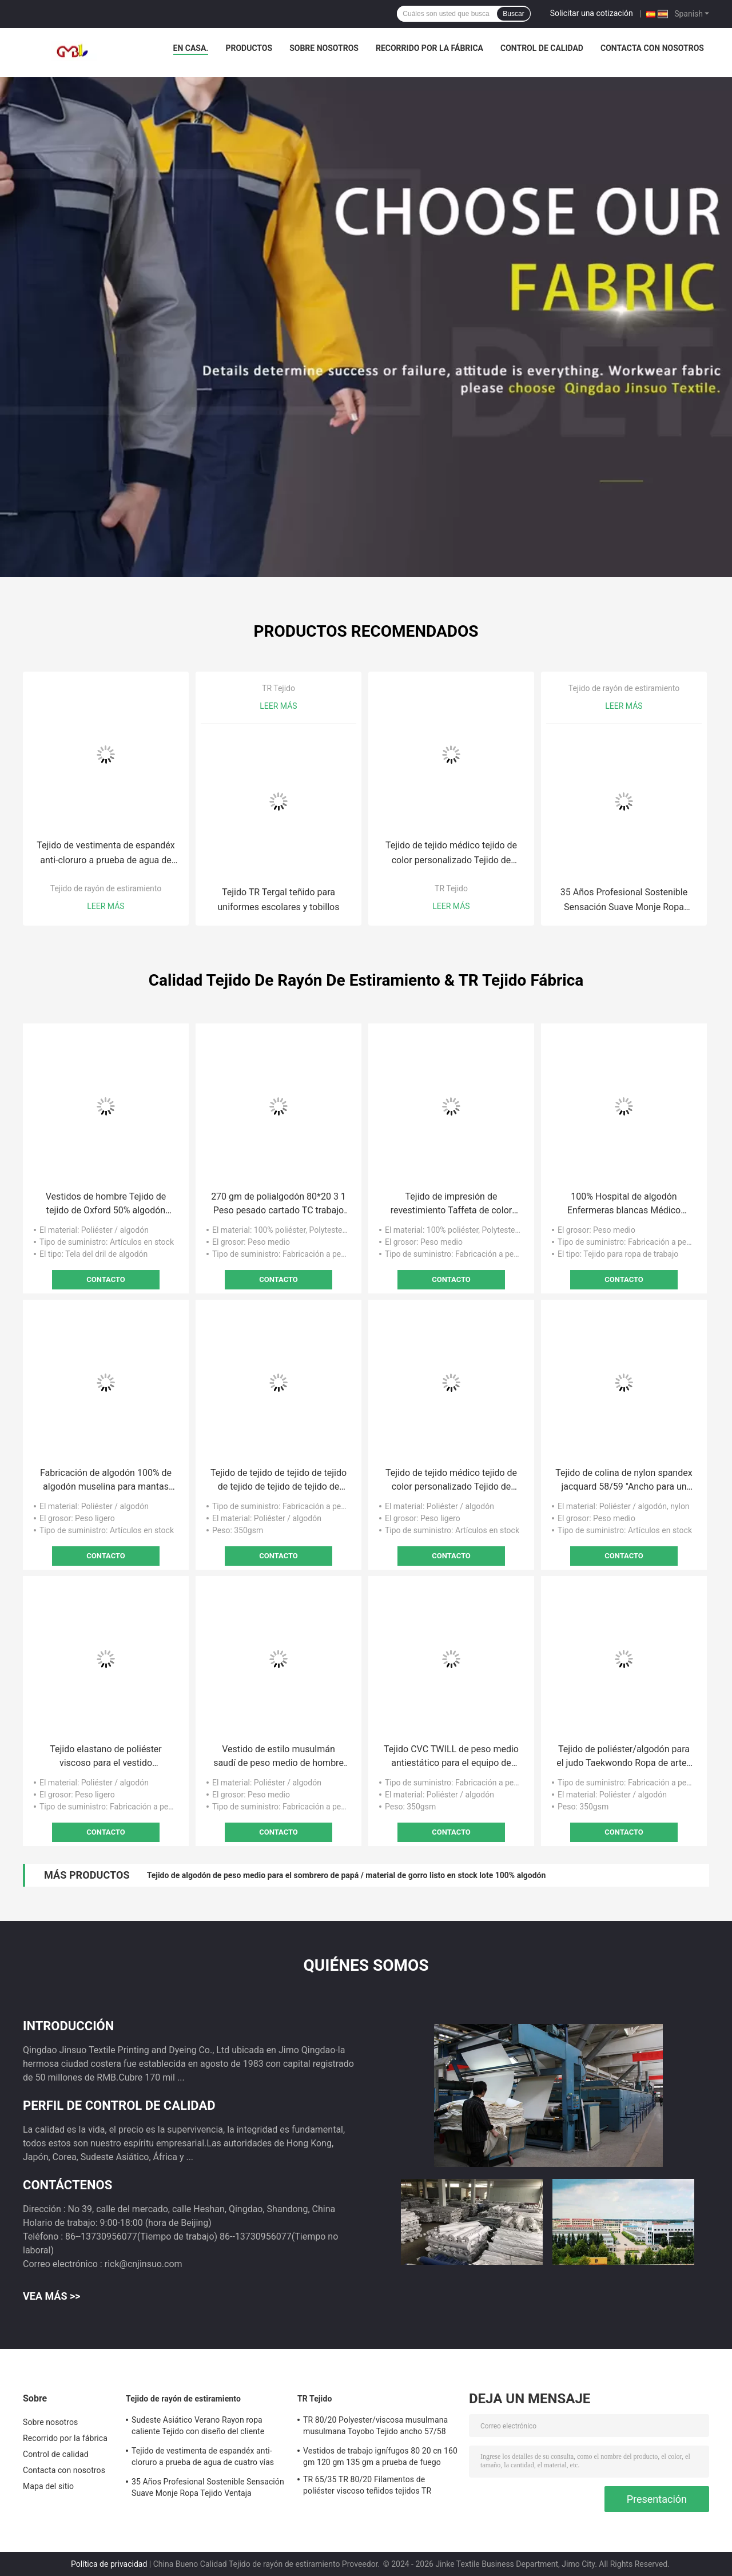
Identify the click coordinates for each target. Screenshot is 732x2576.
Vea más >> (52, 2296)
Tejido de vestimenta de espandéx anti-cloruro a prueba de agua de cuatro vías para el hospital (106, 854)
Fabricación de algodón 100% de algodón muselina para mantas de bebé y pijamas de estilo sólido (105, 1480)
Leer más (105, 906)
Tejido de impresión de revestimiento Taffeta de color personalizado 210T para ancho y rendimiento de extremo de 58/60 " (451, 1204)
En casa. (191, 48)
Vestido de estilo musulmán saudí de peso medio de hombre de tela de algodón (278, 1757)
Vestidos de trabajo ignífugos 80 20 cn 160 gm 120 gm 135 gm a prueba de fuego (380, 2456)
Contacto (105, 1279)
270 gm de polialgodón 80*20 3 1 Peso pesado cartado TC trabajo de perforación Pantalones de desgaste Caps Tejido (278, 1204)
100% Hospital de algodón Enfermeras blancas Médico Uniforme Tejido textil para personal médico (624, 1204)
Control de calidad (541, 48)
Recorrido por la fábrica (429, 48)
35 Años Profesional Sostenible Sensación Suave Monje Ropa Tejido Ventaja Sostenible (623, 901)
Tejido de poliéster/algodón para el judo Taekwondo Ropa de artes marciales (623, 1757)
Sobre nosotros (324, 48)
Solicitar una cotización (591, 13)
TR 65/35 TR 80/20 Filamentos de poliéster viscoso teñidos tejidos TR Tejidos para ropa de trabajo (367, 2487)
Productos (248, 48)
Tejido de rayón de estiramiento (105, 888)
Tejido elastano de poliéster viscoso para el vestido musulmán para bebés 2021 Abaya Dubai (105, 1757)
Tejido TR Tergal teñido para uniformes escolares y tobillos (279, 899)
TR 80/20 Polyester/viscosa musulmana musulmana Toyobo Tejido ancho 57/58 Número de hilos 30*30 (375, 2427)
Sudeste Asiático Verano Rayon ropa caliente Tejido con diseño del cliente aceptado (198, 2427)
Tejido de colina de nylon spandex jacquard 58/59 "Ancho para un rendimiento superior (623, 1480)
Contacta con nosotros (652, 48)
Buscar (513, 14)
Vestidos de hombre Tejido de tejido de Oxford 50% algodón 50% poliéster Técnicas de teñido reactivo (106, 1204)
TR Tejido (278, 688)
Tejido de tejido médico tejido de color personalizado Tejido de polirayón (451, 854)
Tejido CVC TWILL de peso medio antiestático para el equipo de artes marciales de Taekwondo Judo (451, 1757)
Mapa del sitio (48, 2486)
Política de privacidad (109, 2564)
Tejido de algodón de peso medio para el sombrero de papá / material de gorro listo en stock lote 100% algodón (346, 1875)
